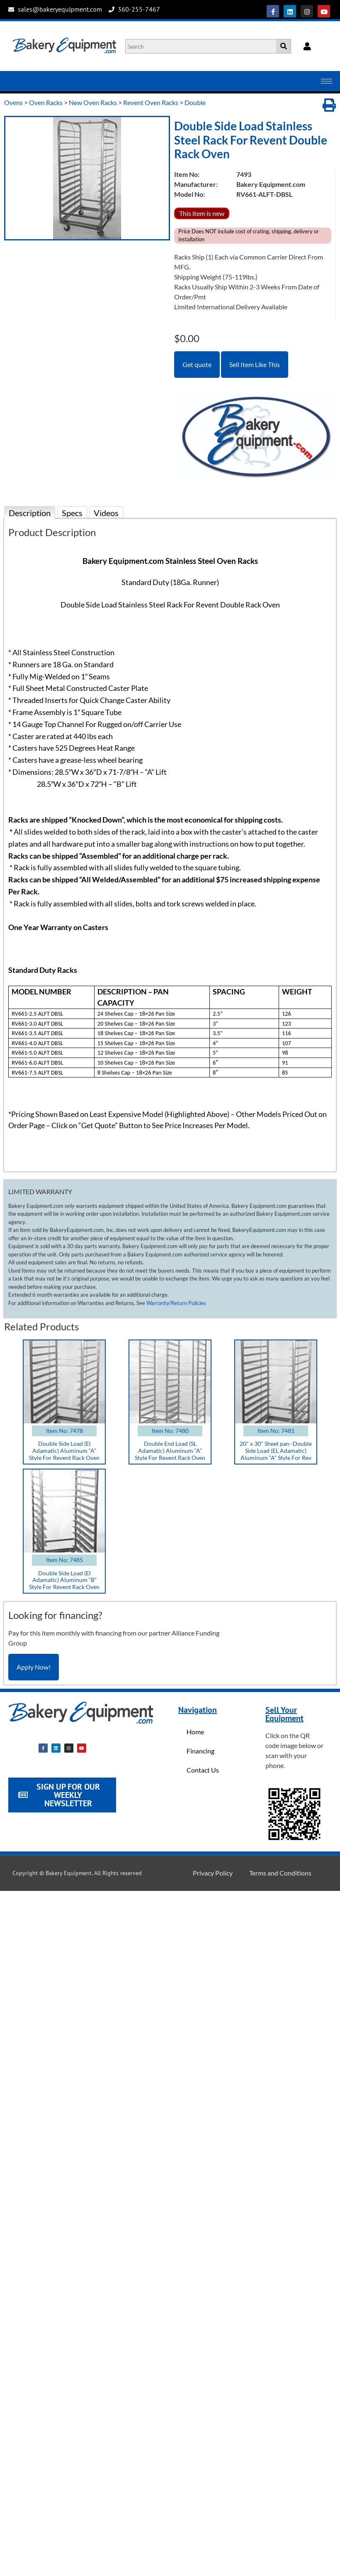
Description (30, 513)
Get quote (196, 364)
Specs (72, 513)
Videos (106, 513)
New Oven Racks (93, 102)
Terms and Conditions (280, 1873)
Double (195, 102)
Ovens (13, 102)
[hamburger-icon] (326, 81)
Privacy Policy (213, 1873)
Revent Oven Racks (150, 102)
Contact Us (203, 1770)
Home (195, 1732)
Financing (200, 1751)
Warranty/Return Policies (176, 1303)
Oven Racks (46, 102)
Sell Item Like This (254, 364)
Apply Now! (34, 1667)
